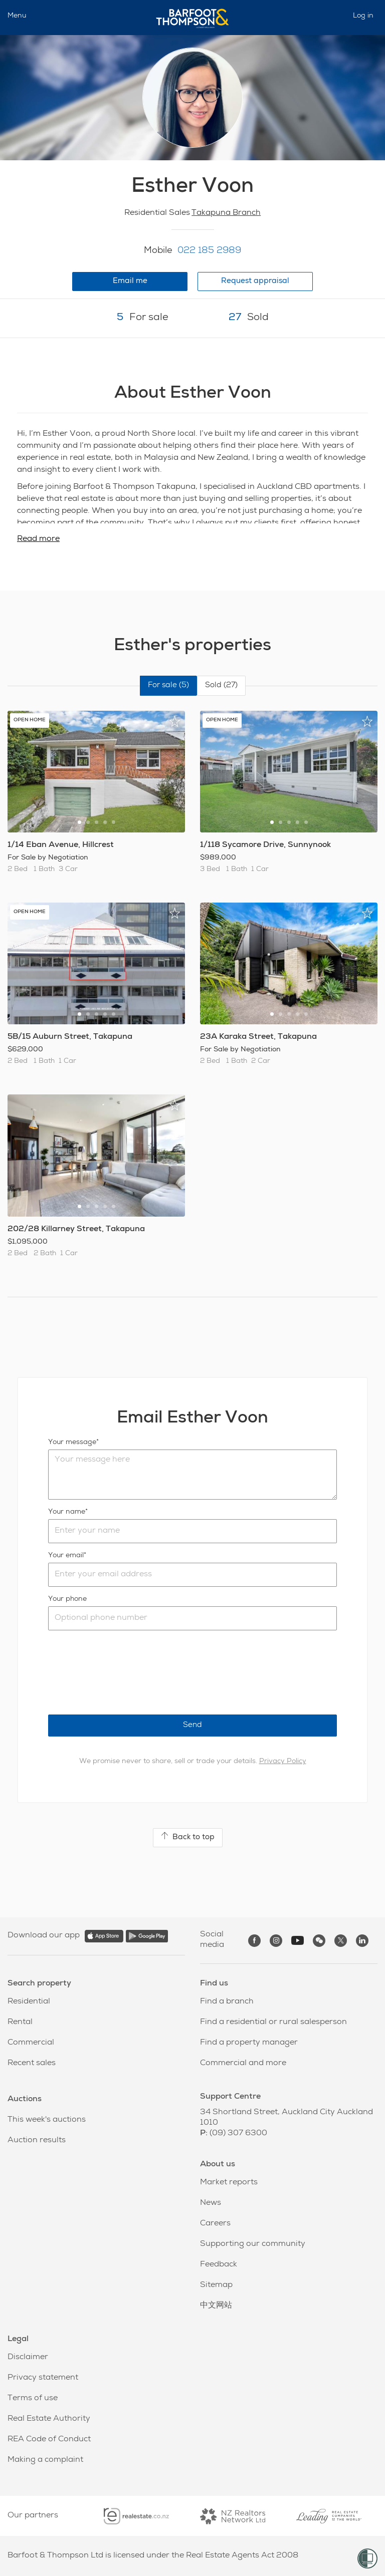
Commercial (31, 2043)
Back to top (188, 1836)
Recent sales (32, 2064)
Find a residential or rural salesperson (273, 2023)
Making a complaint (45, 2460)
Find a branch (227, 2002)
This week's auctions (47, 2120)
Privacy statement (43, 2378)
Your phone (67, 1599)
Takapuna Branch (226, 213)
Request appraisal (255, 281)
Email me (130, 281)
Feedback (218, 2265)
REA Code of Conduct (49, 2440)
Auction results (37, 2141)
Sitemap (216, 2285)
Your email (66, 1555)
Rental (20, 2023)
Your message (72, 1442)
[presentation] (124, 1672)
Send (192, 1725)
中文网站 (216, 2306)
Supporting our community (252, 2244)
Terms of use (33, 2399)
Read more (38, 539)
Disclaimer (28, 2358)
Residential (29, 2002)
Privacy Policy (282, 1761)
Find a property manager (249, 2043)
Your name (66, 1512)
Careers (215, 2224)
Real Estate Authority (49, 2419)
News (210, 2203)
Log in (363, 16)
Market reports (229, 2183)
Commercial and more (243, 2064)
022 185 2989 (209, 250)
